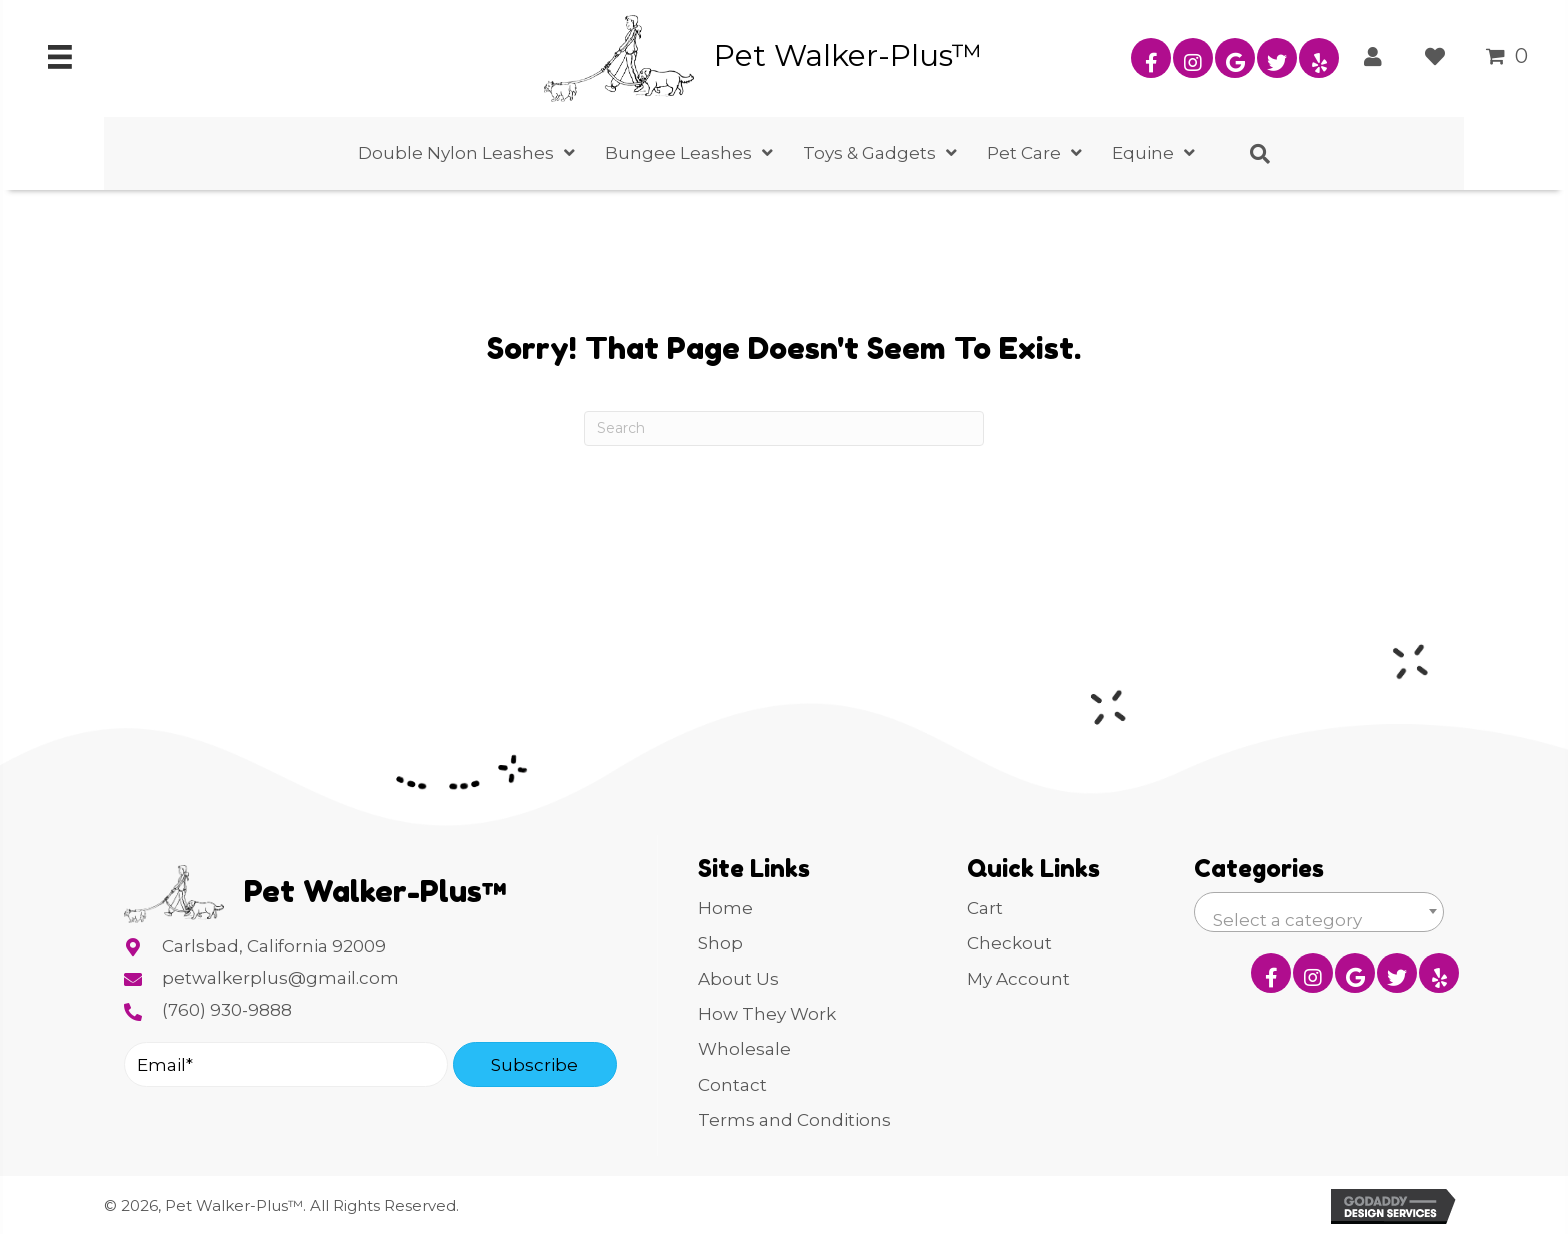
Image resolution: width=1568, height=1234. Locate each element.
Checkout (1009, 943)
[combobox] (1319, 912)
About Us (738, 979)
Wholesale (744, 1049)
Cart (985, 908)
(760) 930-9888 (227, 1010)
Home (725, 908)
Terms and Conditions (794, 1120)
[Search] (784, 428)
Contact (732, 1085)
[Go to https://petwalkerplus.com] (806, 56)
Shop (720, 943)
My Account (1018, 979)
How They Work (767, 1014)
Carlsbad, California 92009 (274, 946)
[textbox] (1319, 920)
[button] (1151, 58)
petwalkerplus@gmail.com (280, 978)
